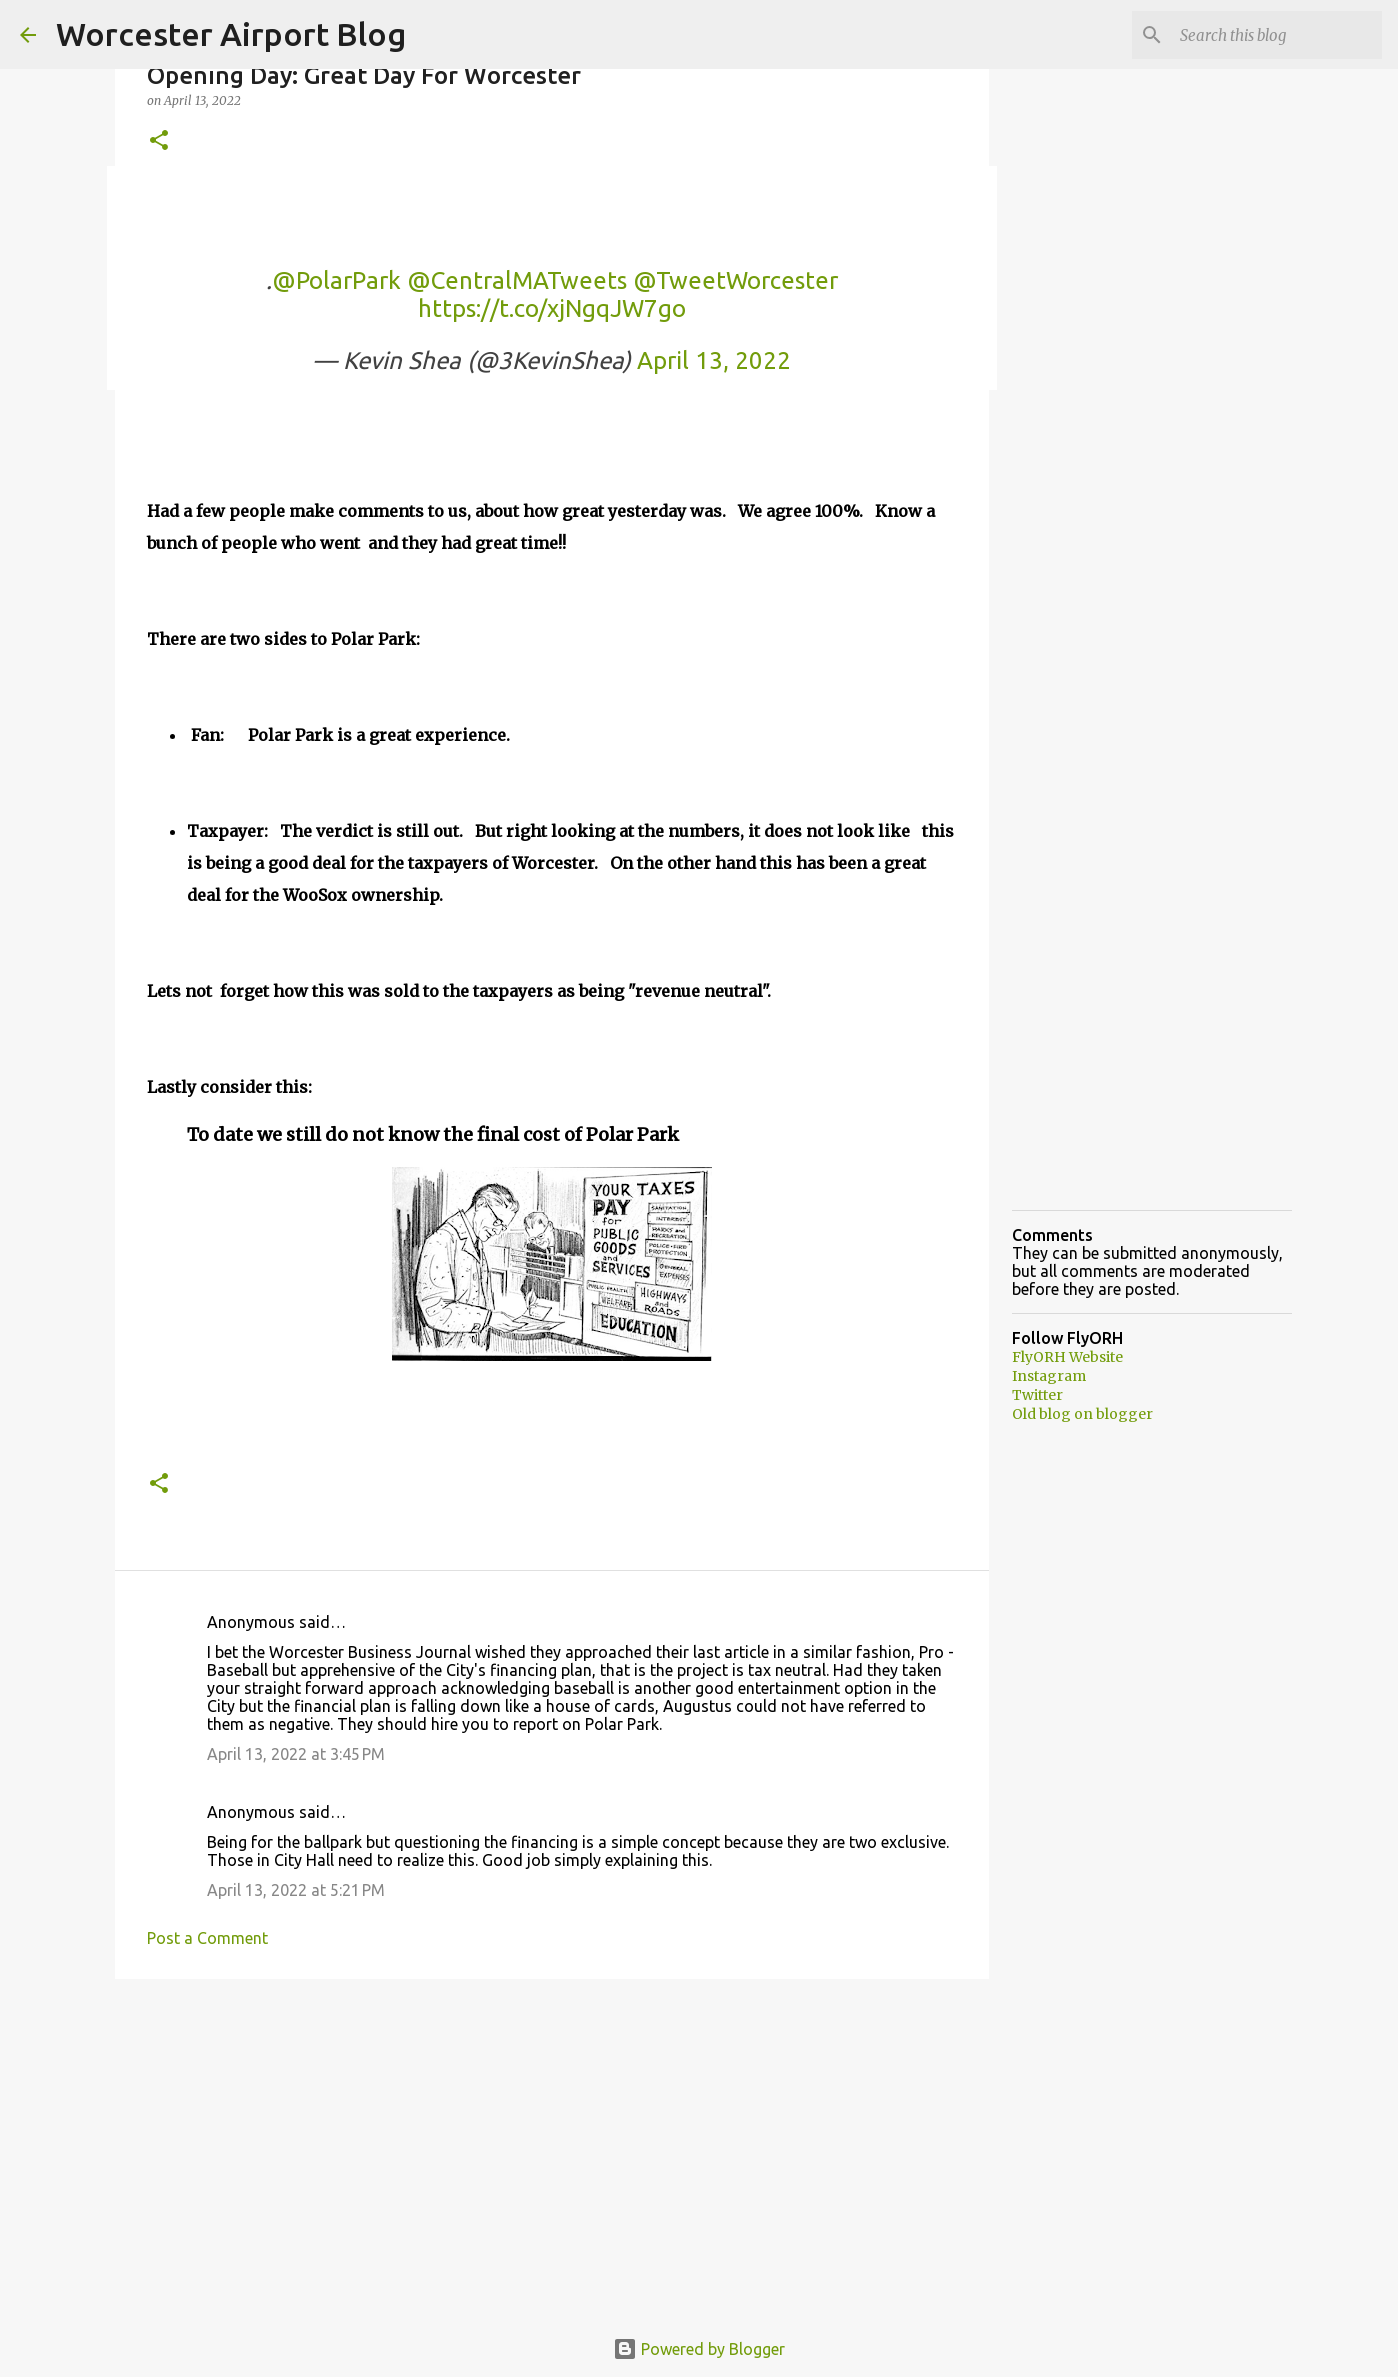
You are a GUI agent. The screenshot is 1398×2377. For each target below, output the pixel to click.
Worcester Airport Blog (231, 34)
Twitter (1037, 1395)
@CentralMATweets (517, 280)
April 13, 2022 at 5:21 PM (296, 1890)
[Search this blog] (1277, 35)
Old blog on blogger (1082, 1414)
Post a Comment (207, 1938)
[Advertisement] (552, 2149)
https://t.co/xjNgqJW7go (552, 308)
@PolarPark (336, 280)
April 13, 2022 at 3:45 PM (296, 1754)
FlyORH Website (1067, 1357)
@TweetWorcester (735, 280)
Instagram (1049, 1376)
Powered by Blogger (699, 2349)
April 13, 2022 (714, 360)
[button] (159, 141)
